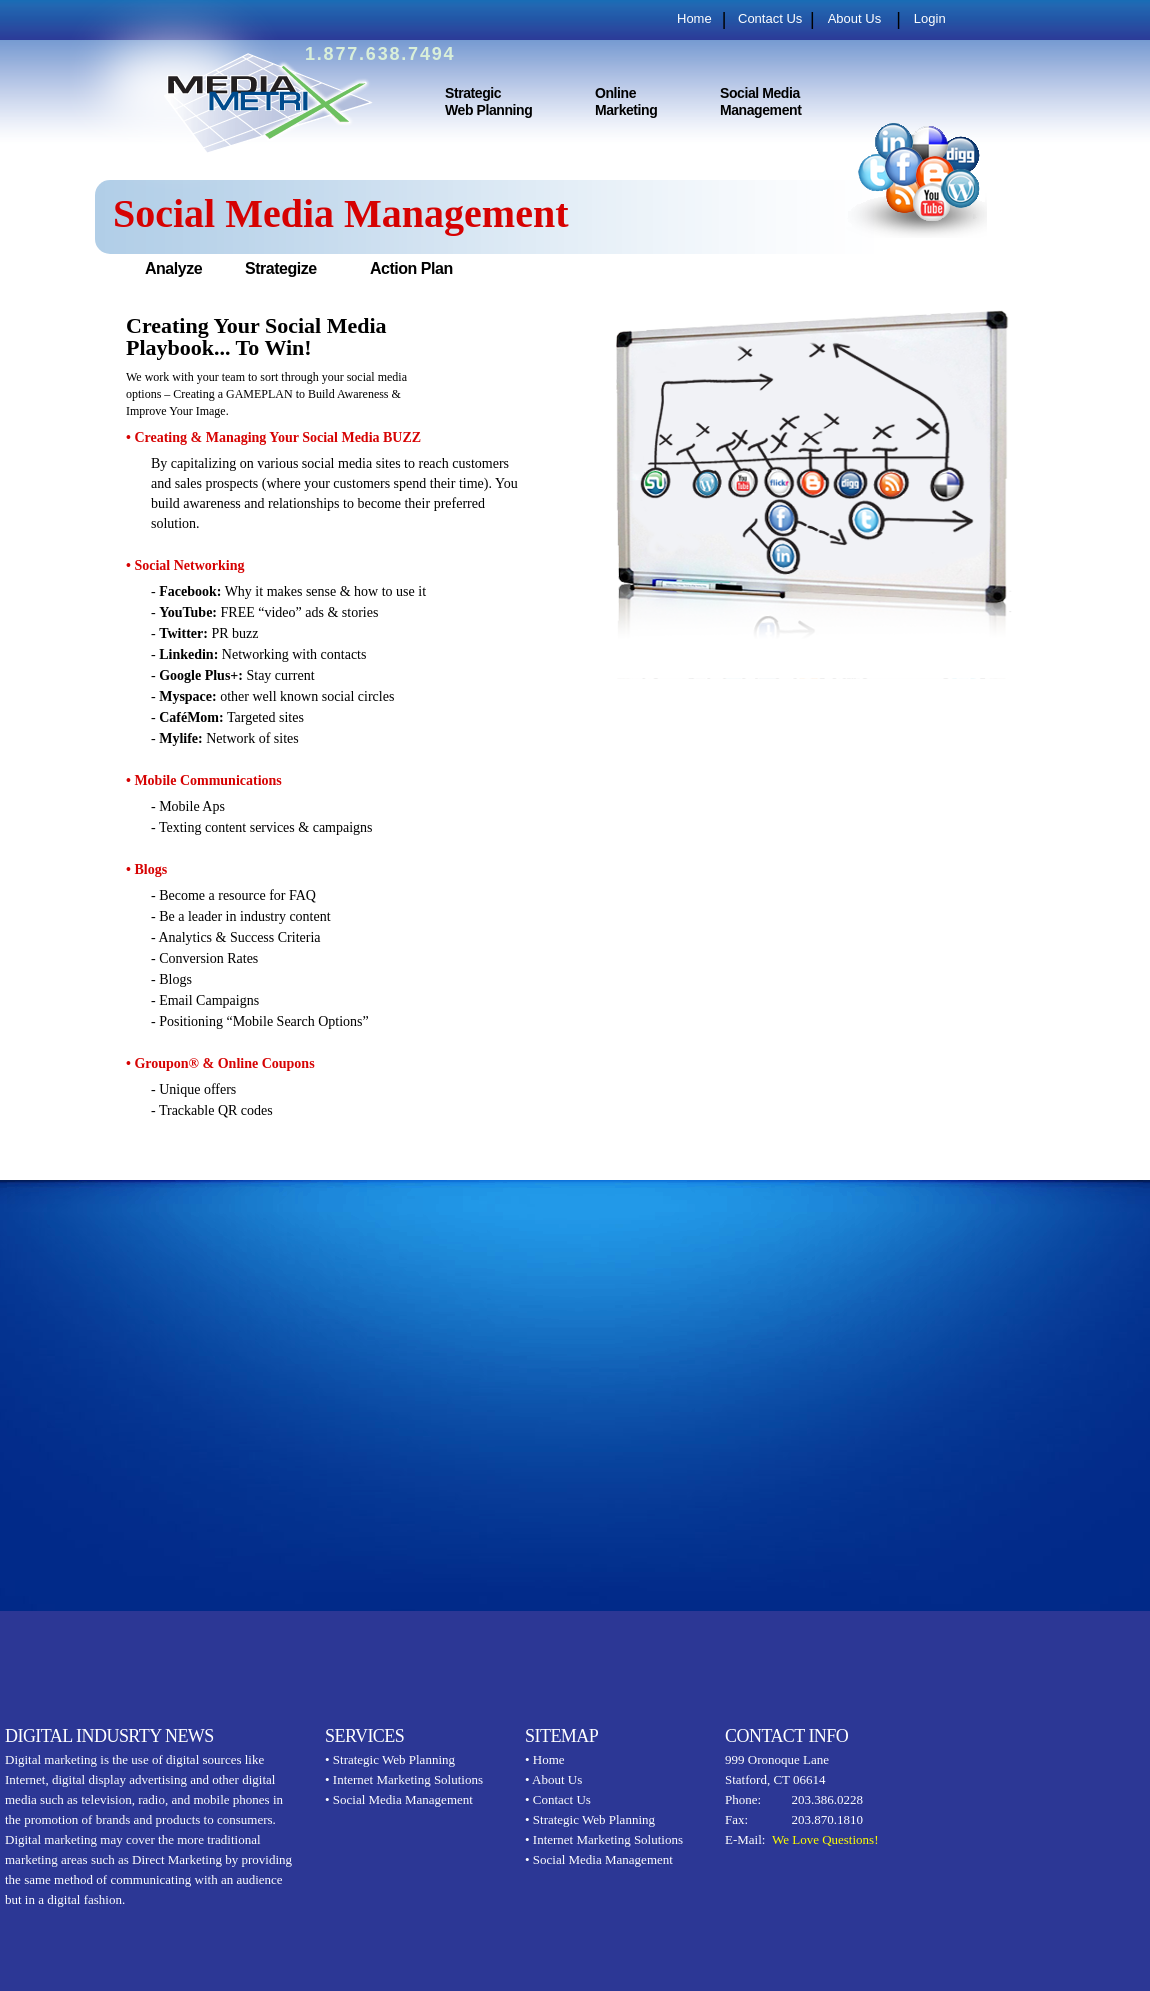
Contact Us (770, 18)
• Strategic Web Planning (390, 1759)
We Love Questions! (825, 1839)
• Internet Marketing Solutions (404, 1779)
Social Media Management (760, 101)
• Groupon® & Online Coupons (220, 1063)
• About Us (553, 1779)
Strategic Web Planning (488, 101)
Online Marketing (626, 101)
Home (694, 18)
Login (930, 18)
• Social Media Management (399, 1799)
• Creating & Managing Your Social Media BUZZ (273, 437)
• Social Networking (185, 565)
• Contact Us (558, 1799)
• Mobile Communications (204, 780)
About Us (854, 18)
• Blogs (146, 869)
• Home (545, 1759)
